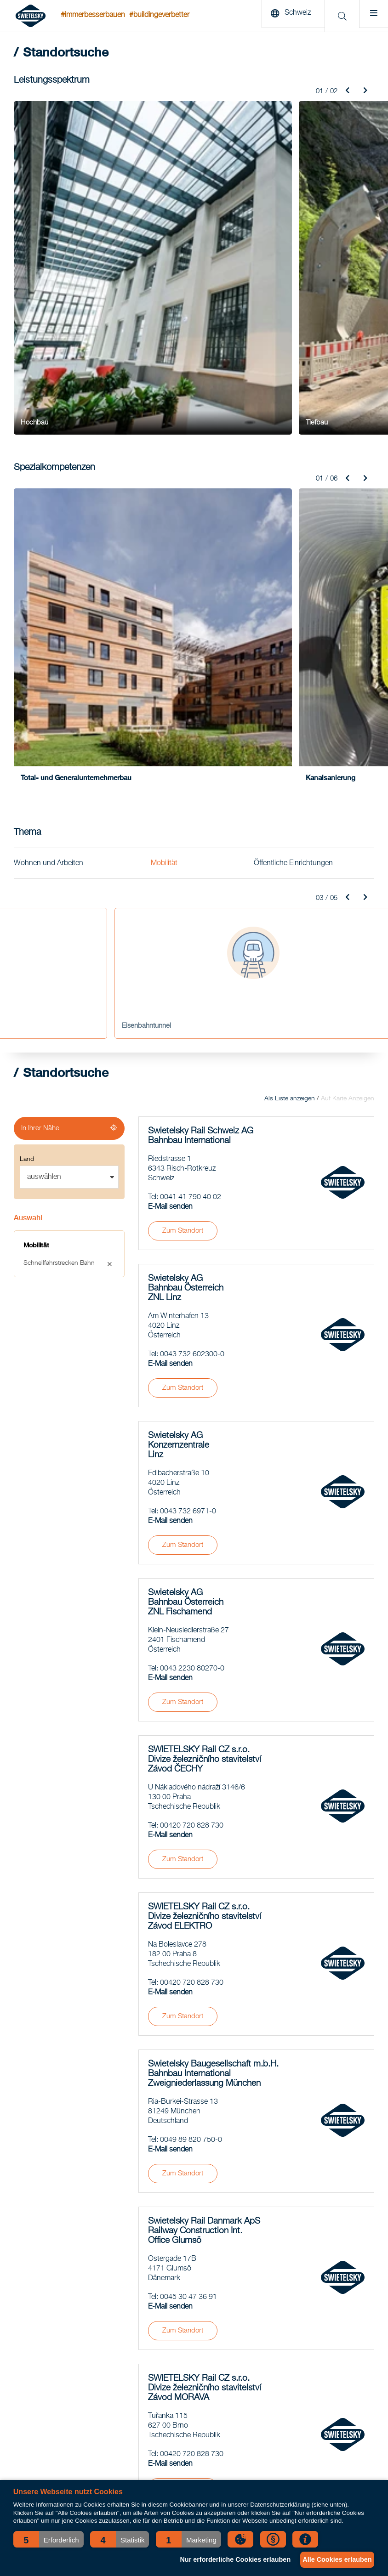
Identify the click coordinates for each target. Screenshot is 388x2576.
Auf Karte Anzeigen (347, 748)
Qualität (274, 2351)
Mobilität (164, 512)
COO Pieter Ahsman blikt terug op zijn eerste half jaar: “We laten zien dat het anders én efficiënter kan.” (191, 2443)
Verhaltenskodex (286, 2340)
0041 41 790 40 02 (190, 846)
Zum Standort (182, 880)
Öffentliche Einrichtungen (293, 512)
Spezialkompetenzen (42, 2351)
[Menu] (371, 16)
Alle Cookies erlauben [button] (333, 2559)
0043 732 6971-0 (188, 1161)
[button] (48, 2539)
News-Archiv (280, 2294)
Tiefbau (24, 2305)
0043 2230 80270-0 (192, 1318)
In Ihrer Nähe (40, 777)
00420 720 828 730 (191, 1475)
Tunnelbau (28, 2340)
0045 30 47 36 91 (188, 1946)
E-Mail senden (170, 856)
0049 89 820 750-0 (191, 1789)
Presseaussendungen (293, 2374)
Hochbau (27, 2294)
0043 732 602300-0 (192, 1004)
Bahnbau (26, 2328)
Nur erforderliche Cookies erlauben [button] (226, 2559)
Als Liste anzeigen (289, 748)
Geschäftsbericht (286, 2317)
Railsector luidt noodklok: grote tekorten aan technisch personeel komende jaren (184, 2408)
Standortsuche (283, 2305)
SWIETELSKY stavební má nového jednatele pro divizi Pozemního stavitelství (186, 2328)
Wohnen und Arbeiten (48, 512)
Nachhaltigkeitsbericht (294, 2328)
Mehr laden (256, 2183)
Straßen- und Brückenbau (50, 2317)
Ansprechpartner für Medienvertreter (313, 2363)
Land (27, 808)
